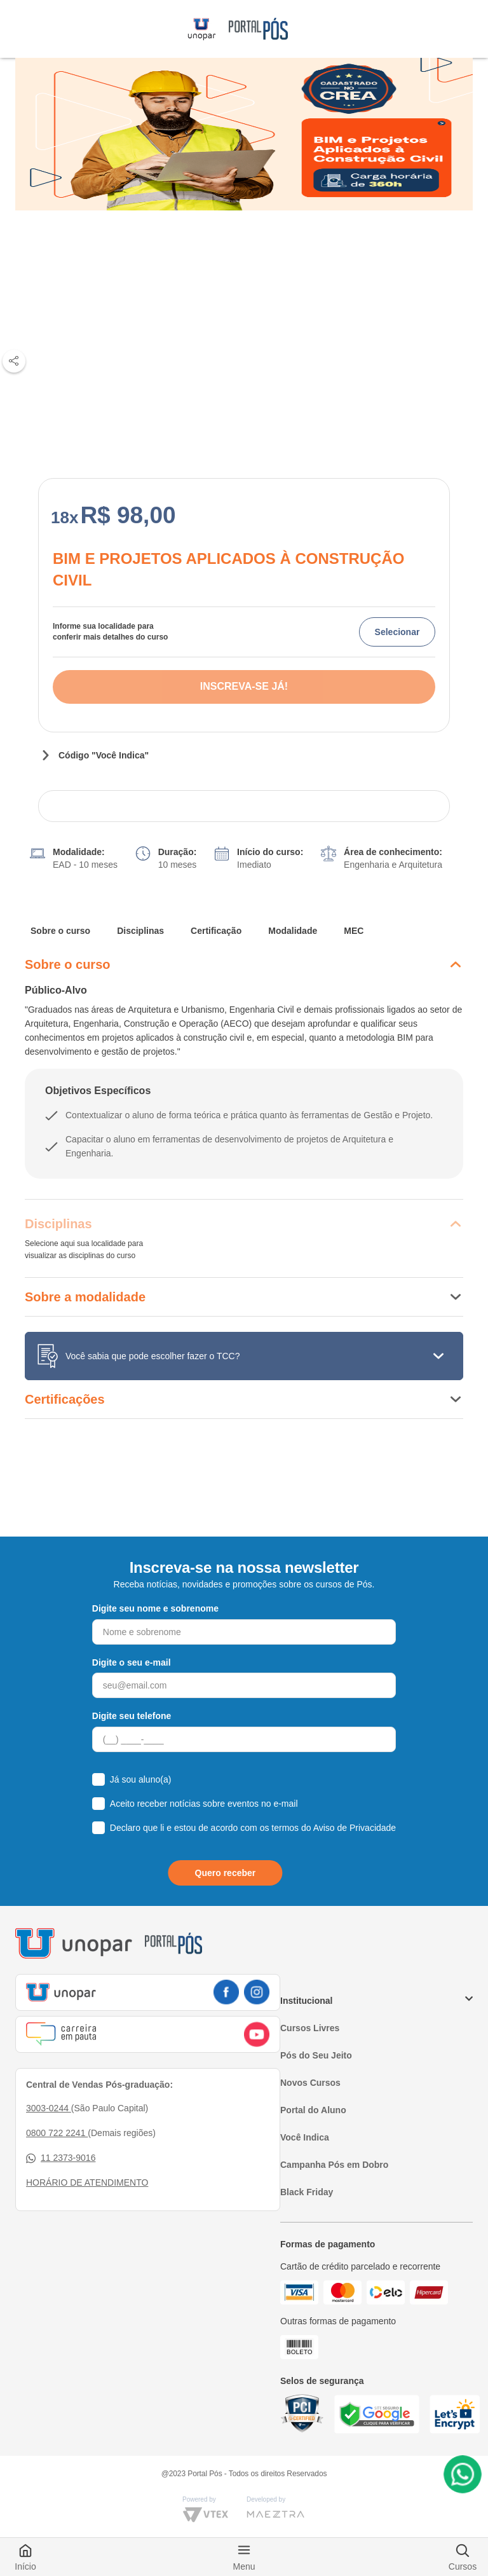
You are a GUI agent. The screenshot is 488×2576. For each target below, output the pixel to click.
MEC (353, 931)
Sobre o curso (60, 931)
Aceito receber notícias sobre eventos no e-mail (204, 1803)
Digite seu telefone (131, 1716)
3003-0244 (48, 2108)
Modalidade (292, 931)
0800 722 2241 (57, 2133)
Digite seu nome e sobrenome (155, 1608)
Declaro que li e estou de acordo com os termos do (253, 1828)
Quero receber (225, 1873)
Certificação (216, 931)
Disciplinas (140, 931)
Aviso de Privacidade (354, 1828)
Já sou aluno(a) (141, 1779)
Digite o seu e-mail (131, 1662)
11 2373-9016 (60, 2158)
